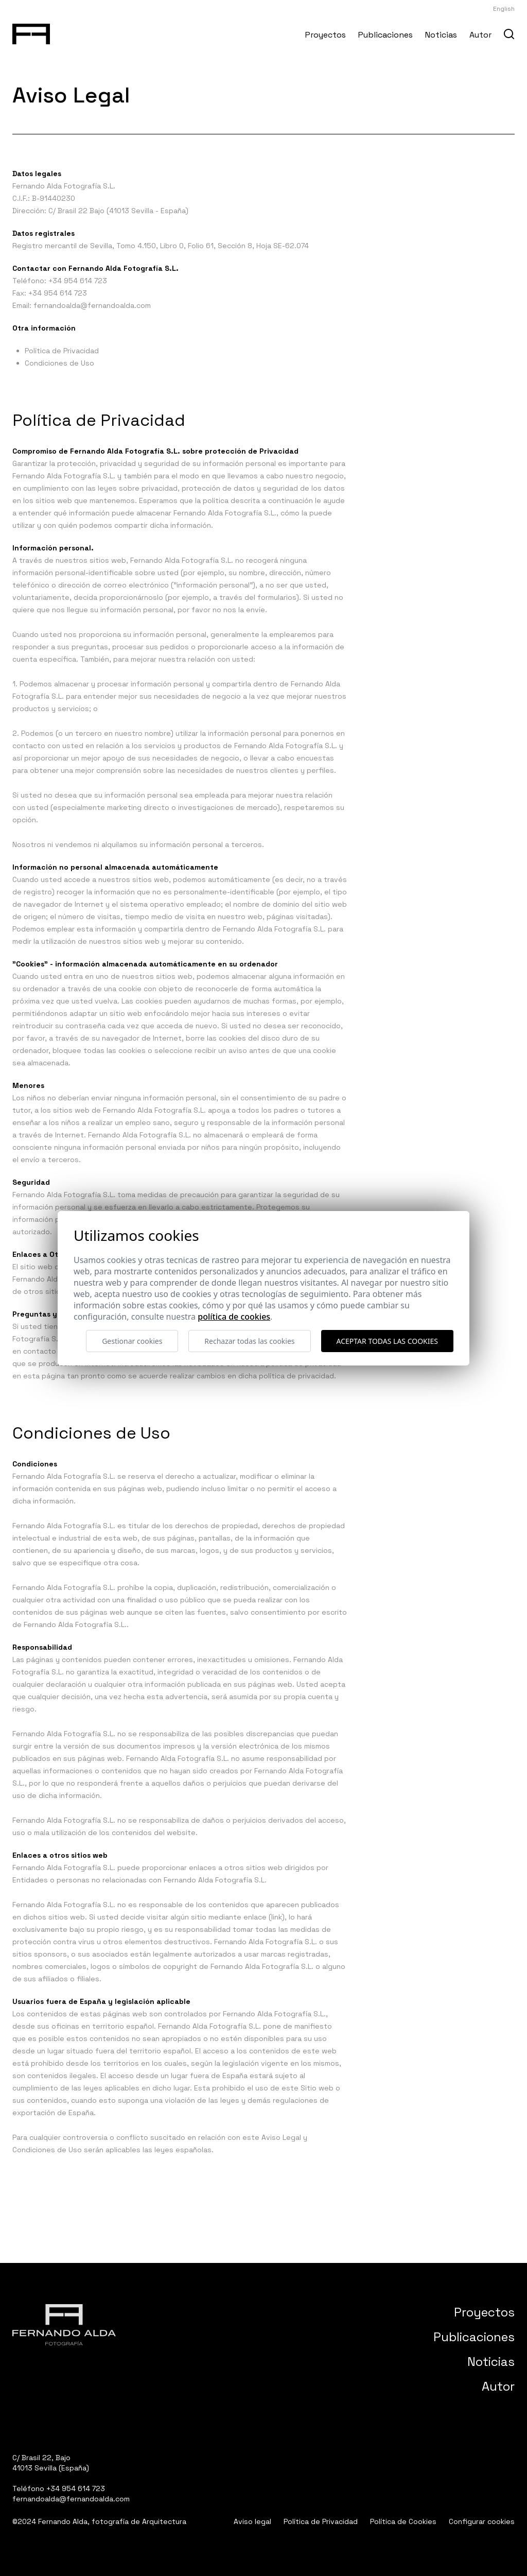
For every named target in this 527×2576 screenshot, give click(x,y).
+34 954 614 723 (77, 280)
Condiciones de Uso (59, 363)
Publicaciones (385, 34)
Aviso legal (252, 2521)
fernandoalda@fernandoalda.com (92, 305)
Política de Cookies (403, 2521)
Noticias (441, 34)
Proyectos (325, 34)
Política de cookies (234, 1316)
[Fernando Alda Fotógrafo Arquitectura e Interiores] (31, 32)
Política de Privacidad (62, 350)
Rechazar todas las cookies (249, 1341)
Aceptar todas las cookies (387, 1341)
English (504, 9)
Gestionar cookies (132, 1341)
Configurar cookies (482, 2521)
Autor (480, 34)
